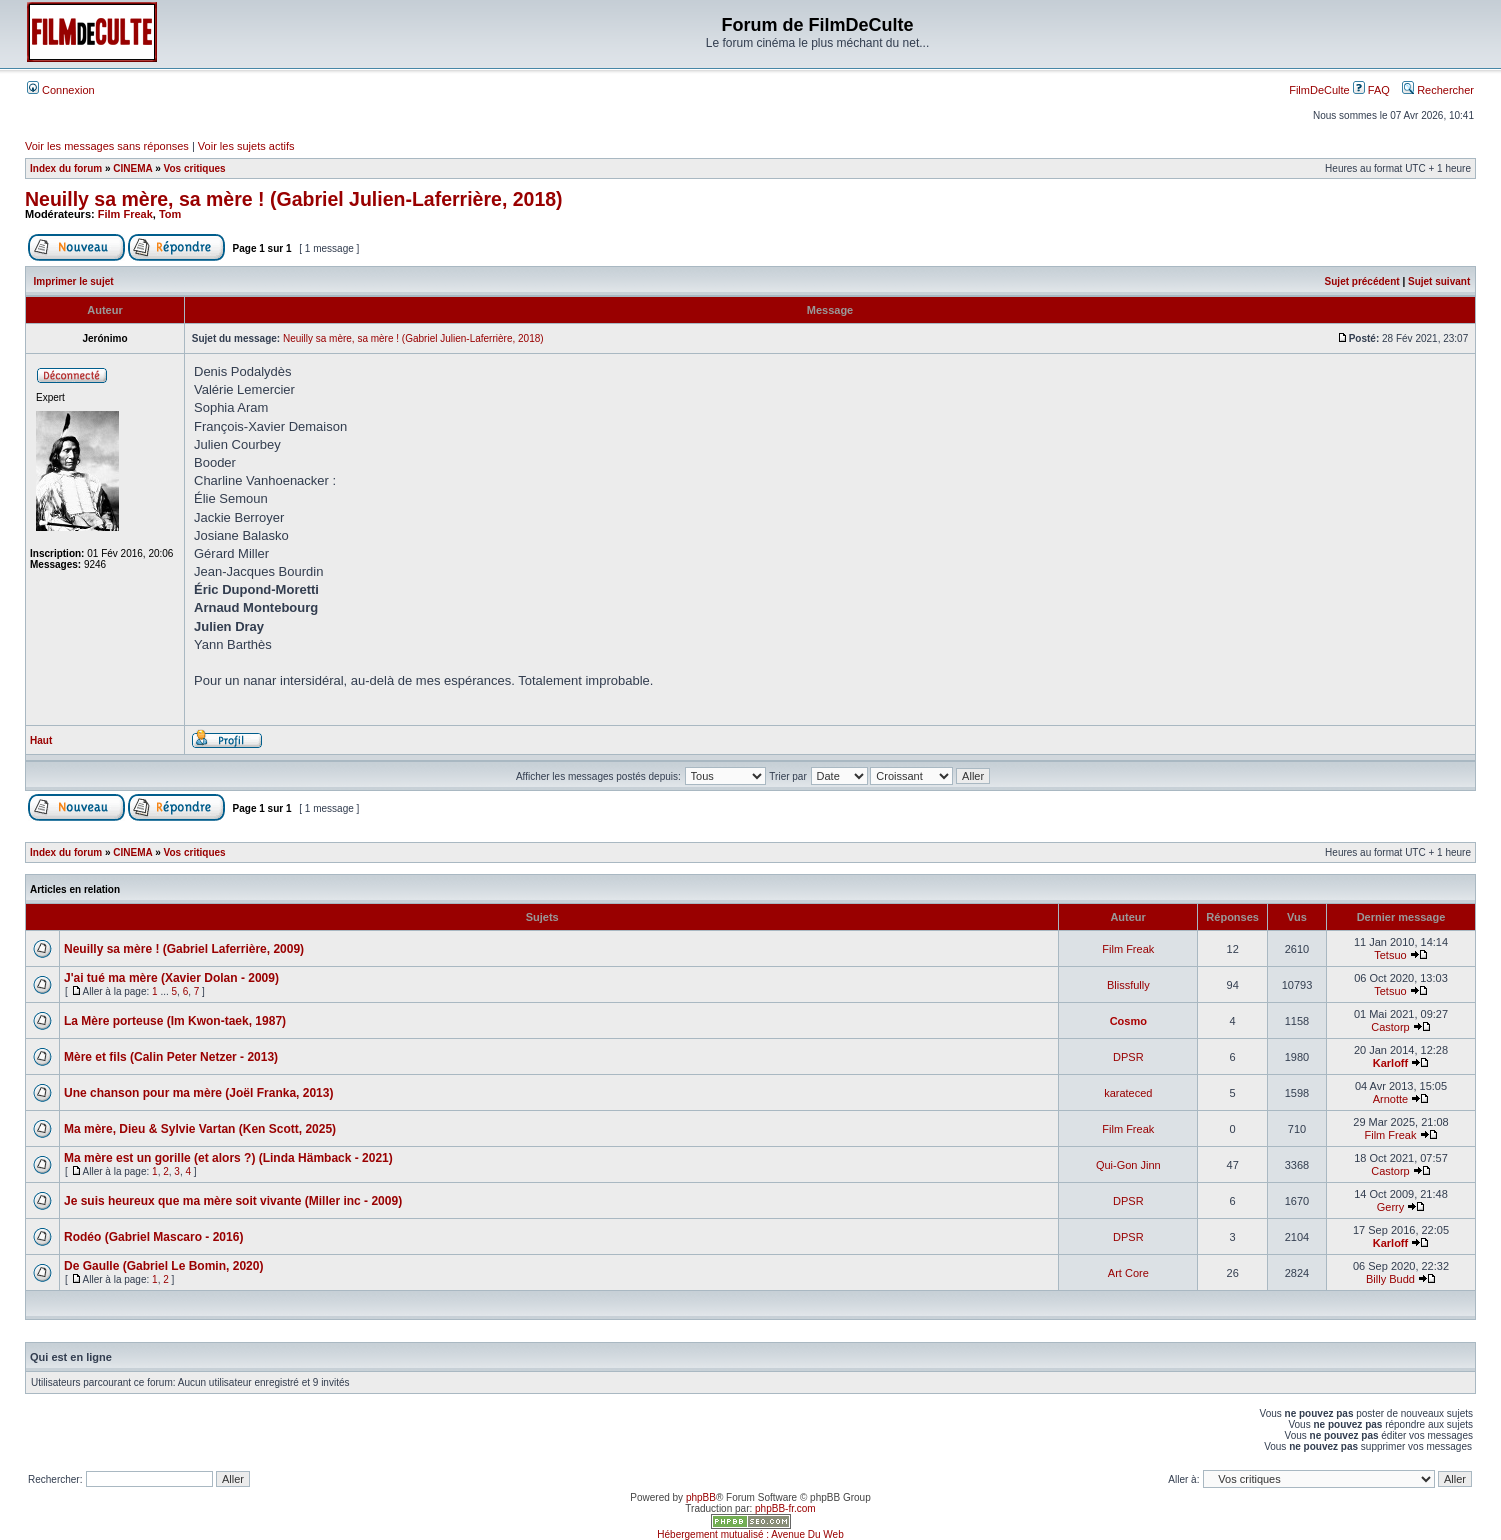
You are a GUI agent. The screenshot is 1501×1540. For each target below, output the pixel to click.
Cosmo (1128, 1021)
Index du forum (66, 168)
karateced (1128, 1093)
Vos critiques (195, 168)
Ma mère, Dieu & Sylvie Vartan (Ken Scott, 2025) (200, 1129)
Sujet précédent (1362, 281)
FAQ (1371, 90)
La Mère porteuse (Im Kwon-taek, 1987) (175, 1021)
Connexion (61, 90)
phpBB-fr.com (785, 1508)
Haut (41, 740)
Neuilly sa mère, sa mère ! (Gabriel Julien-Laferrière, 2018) (294, 199)
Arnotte (1390, 1099)
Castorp (1390, 1027)
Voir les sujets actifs (246, 146)
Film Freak (125, 214)
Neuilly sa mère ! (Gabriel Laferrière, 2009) (184, 949)
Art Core (1128, 1273)
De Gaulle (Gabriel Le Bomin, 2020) (163, 1266)
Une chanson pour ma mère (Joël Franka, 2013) (198, 1093)
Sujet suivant (1439, 281)
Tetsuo (1390, 955)
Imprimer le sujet (74, 281)
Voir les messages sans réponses (107, 146)
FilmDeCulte (1319, 90)
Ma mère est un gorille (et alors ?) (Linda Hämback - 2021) (228, 1158)
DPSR (1128, 1057)
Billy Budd (1390, 1279)
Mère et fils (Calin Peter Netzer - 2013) (171, 1057)
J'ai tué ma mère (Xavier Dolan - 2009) (171, 978)
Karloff (1390, 1063)
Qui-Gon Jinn (1128, 1165)
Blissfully (1128, 985)
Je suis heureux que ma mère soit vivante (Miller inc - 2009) (233, 1201)
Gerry (1391, 1207)
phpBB (701, 1497)
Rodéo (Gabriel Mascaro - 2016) (153, 1237)
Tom (170, 214)
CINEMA (132, 168)
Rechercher (1438, 90)
